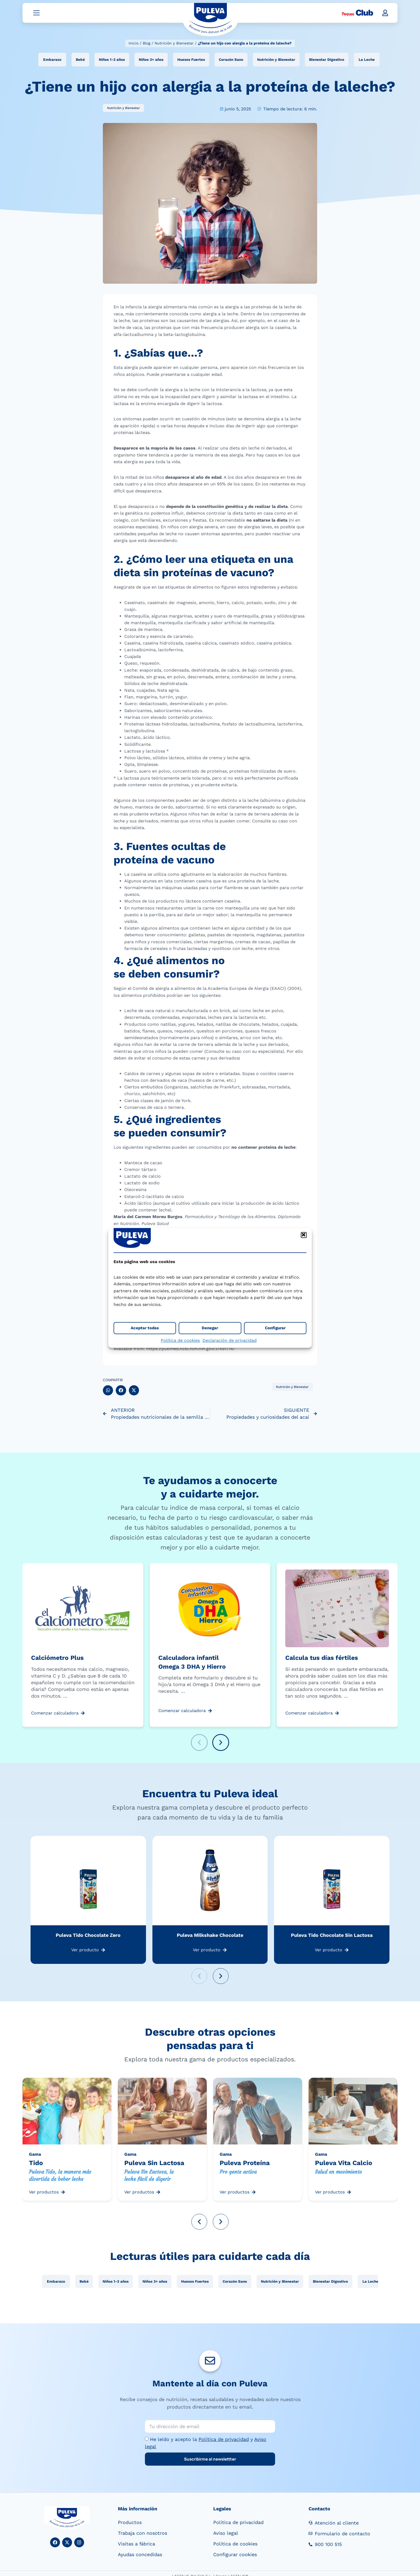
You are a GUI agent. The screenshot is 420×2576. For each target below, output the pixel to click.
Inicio (133, 43)
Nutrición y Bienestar (174, 43)
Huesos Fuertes (191, 61)
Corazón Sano (231, 61)
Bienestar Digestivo (326, 61)
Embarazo (52, 61)
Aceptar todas (145, 1328)
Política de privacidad (223, 2440)
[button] (303, 1235)
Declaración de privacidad (229, 1340)
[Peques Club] (357, 14)
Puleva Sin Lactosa (154, 2164)
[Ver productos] (63, 2194)
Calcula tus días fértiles (321, 1659)
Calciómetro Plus (57, 1659)
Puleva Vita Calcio (343, 2164)
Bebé (80, 61)
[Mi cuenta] (385, 14)
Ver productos (44, 2193)
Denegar (210, 1328)
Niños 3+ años (151, 61)
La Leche (367, 61)
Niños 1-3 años (112, 61)
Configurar (275, 1328)
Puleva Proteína (245, 2164)
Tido (36, 2164)
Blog (146, 43)
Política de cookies (180, 1340)
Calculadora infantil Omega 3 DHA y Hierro (192, 1664)
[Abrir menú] (36, 14)
